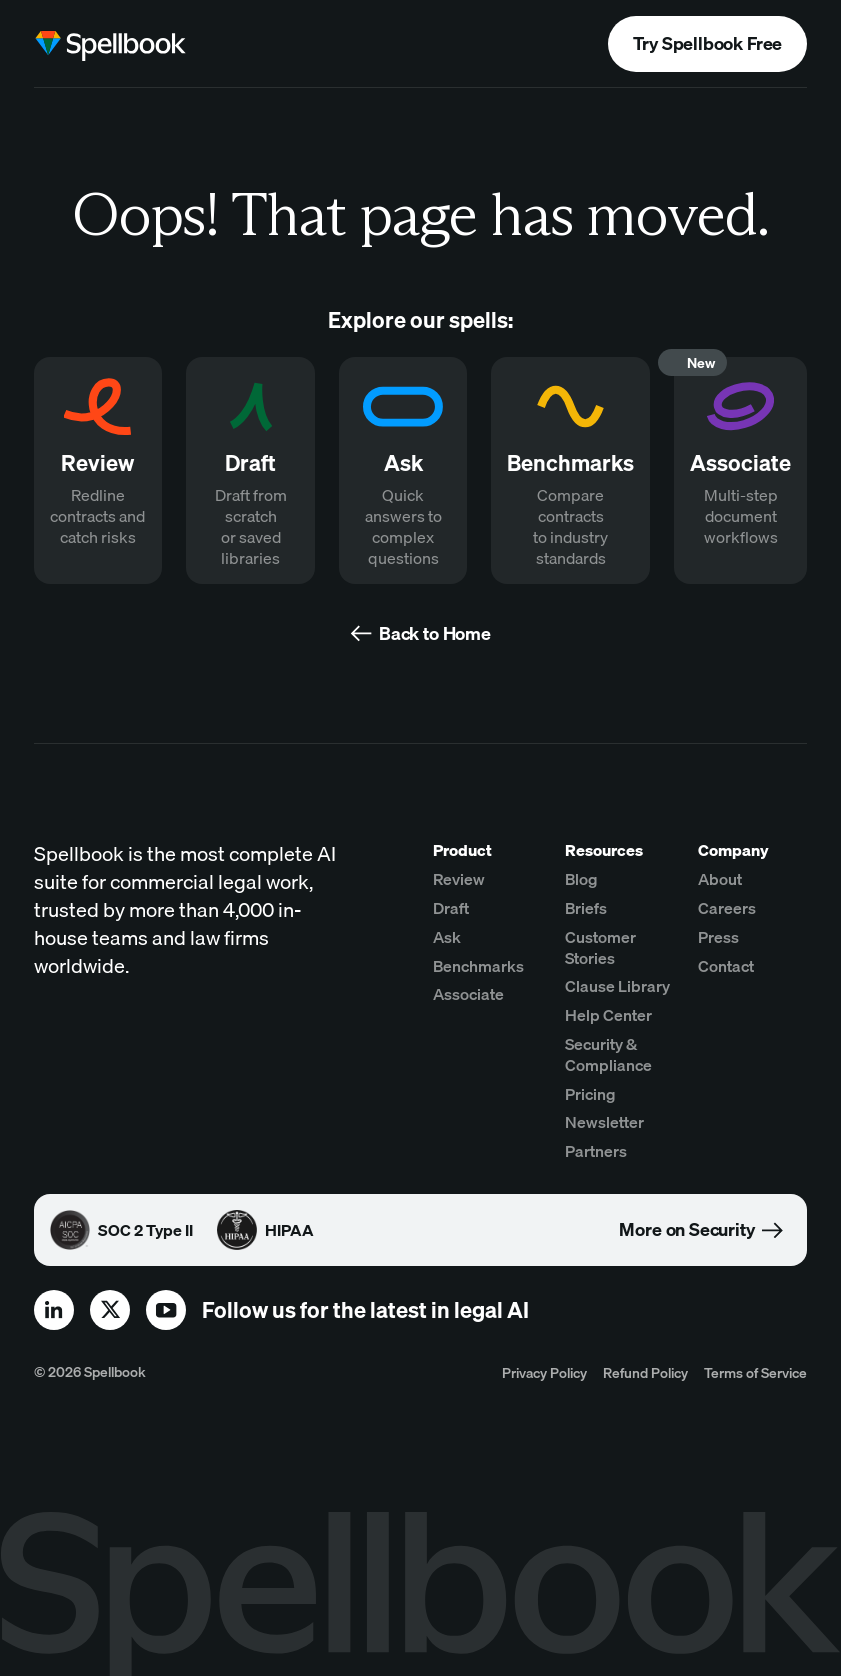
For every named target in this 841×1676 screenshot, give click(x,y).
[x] (110, 1310)
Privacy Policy (544, 1372)
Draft (451, 908)
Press (718, 937)
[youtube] (166, 1310)
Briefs (586, 908)
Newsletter (604, 1122)
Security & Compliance (608, 1054)
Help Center (608, 1015)
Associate (468, 994)
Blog (581, 879)
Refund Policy (645, 1372)
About (720, 879)
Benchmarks (478, 966)
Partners (596, 1151)
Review (459, 879)
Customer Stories (600, 947)
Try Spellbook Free (707, 43)
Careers (727, 908)
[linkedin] (54, 1310)
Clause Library (617, 986)
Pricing (590, 1094)
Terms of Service (755, 1372)
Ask (447, 937)
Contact (726, 966)
